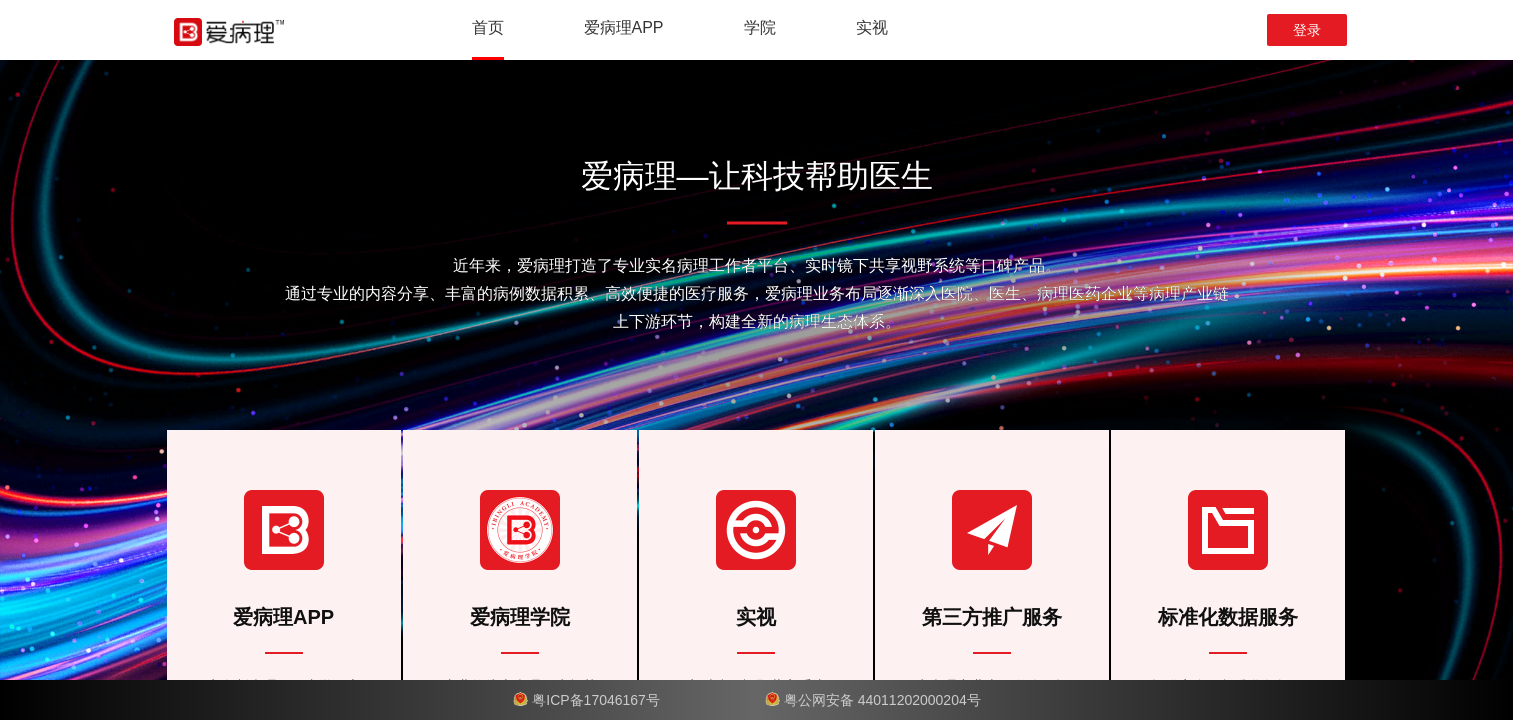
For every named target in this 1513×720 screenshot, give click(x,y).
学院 (760, 27)
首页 (488, 27)
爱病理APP (624, 27)
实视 (872, 27)
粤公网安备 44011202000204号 (882, 700)
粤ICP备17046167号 (598, 700)
